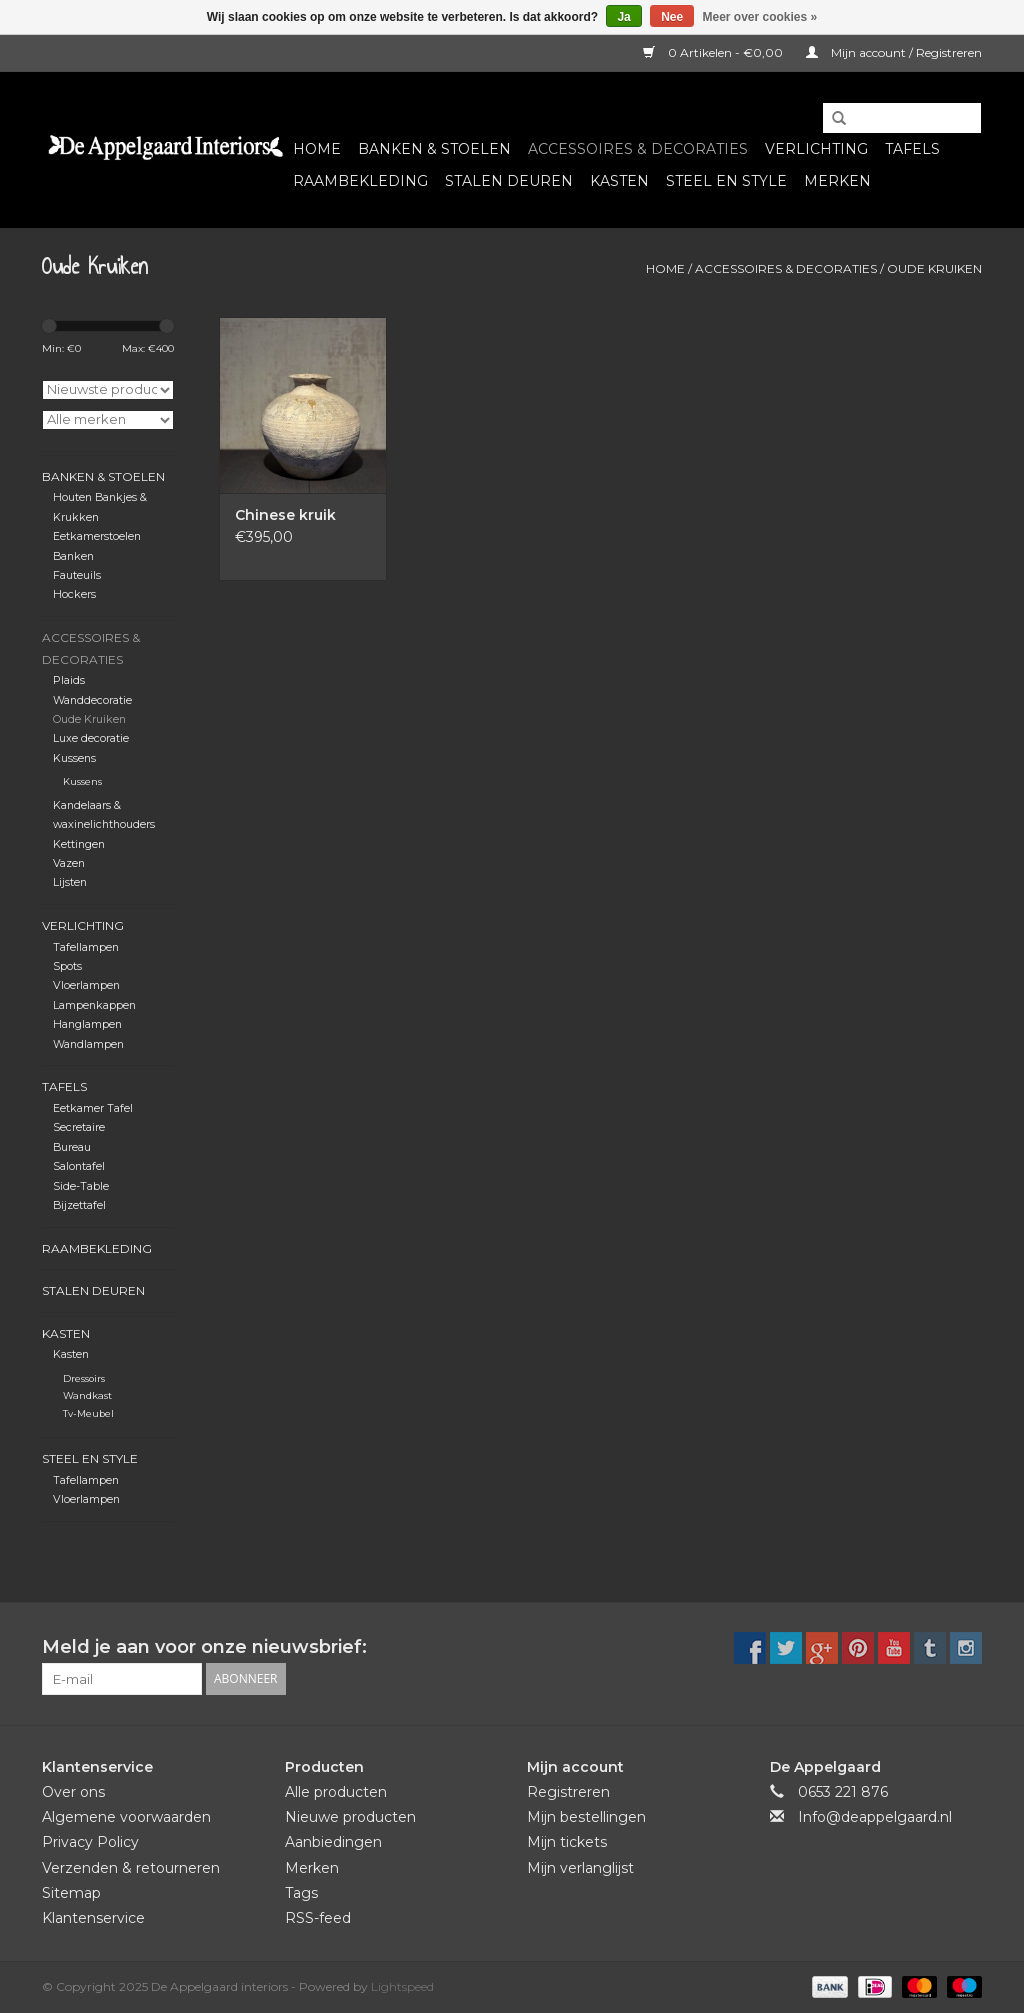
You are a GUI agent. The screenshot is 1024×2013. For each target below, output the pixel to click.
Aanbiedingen (333, 1842)
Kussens (74, 758)
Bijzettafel (79, 1205)
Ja (623, 17)
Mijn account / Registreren (894, 52)
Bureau (72, 1147)
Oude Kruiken (934, 268)
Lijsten (70, 882)
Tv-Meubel (88, 1413)
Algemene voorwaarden (126, 1817)
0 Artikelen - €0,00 (714, 52)
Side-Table (81, 1186)
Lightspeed (402, 1986)
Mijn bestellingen (586, 1817)
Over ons (73, 1792)
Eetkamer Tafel (93, 1108)
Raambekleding (360, 181)
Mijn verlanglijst (580, 1868)
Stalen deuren (509, 181)
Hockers (74, 594)
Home (317, 149)
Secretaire (79, 1127)
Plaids (69, 680)
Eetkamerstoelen (97, 536)
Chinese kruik (285, 515)
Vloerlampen (86, 985)
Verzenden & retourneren (131, 1868)
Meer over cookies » (760, 17)
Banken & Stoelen (434, 149)
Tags (301, 1893)
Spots (67, 966)
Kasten (619, 181)
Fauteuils (77, 575)
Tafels (912, 149)
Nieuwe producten (350, 1817)
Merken (837, 181)
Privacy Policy (90, 1842)
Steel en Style (726, 181)
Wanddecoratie (92, 700)
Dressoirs (84, 1378)
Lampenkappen (94, 1005)
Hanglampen (87, 1024)
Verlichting (816, 149)
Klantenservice (93, 1918)
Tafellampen (86, 947)
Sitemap (71, 1893)
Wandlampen (88, 1044)
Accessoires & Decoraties (638, 149)
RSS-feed (318, 1918)
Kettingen (79, 844)
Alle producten (336, 1792)
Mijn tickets (567, 1842)
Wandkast (87, 1395)
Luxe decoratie (91, 738)
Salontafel (79, 1166)
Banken (73, 556)
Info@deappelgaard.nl (875, 1817)
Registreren (568, 1792)
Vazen (69, 863)
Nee (672, 17)
